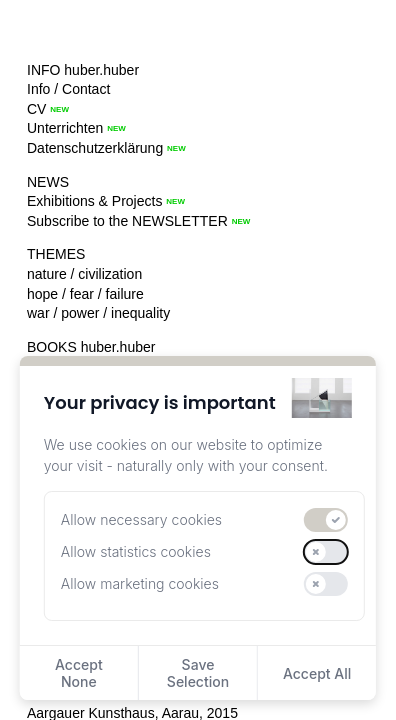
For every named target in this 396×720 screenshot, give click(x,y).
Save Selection (198, 673)
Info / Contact (68, 89)
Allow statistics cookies (136, 551)
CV (36, 109)
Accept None (79, 673)
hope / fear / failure (85, 294)
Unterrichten (65, 128)
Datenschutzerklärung (95, 148)
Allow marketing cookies (140, 583)
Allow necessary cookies (141, 519)
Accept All (317, 673)
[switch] (326, 520)
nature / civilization (84, 274)
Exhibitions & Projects (94, 201)
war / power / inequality (98, 313)
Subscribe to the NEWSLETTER (127, 221)
